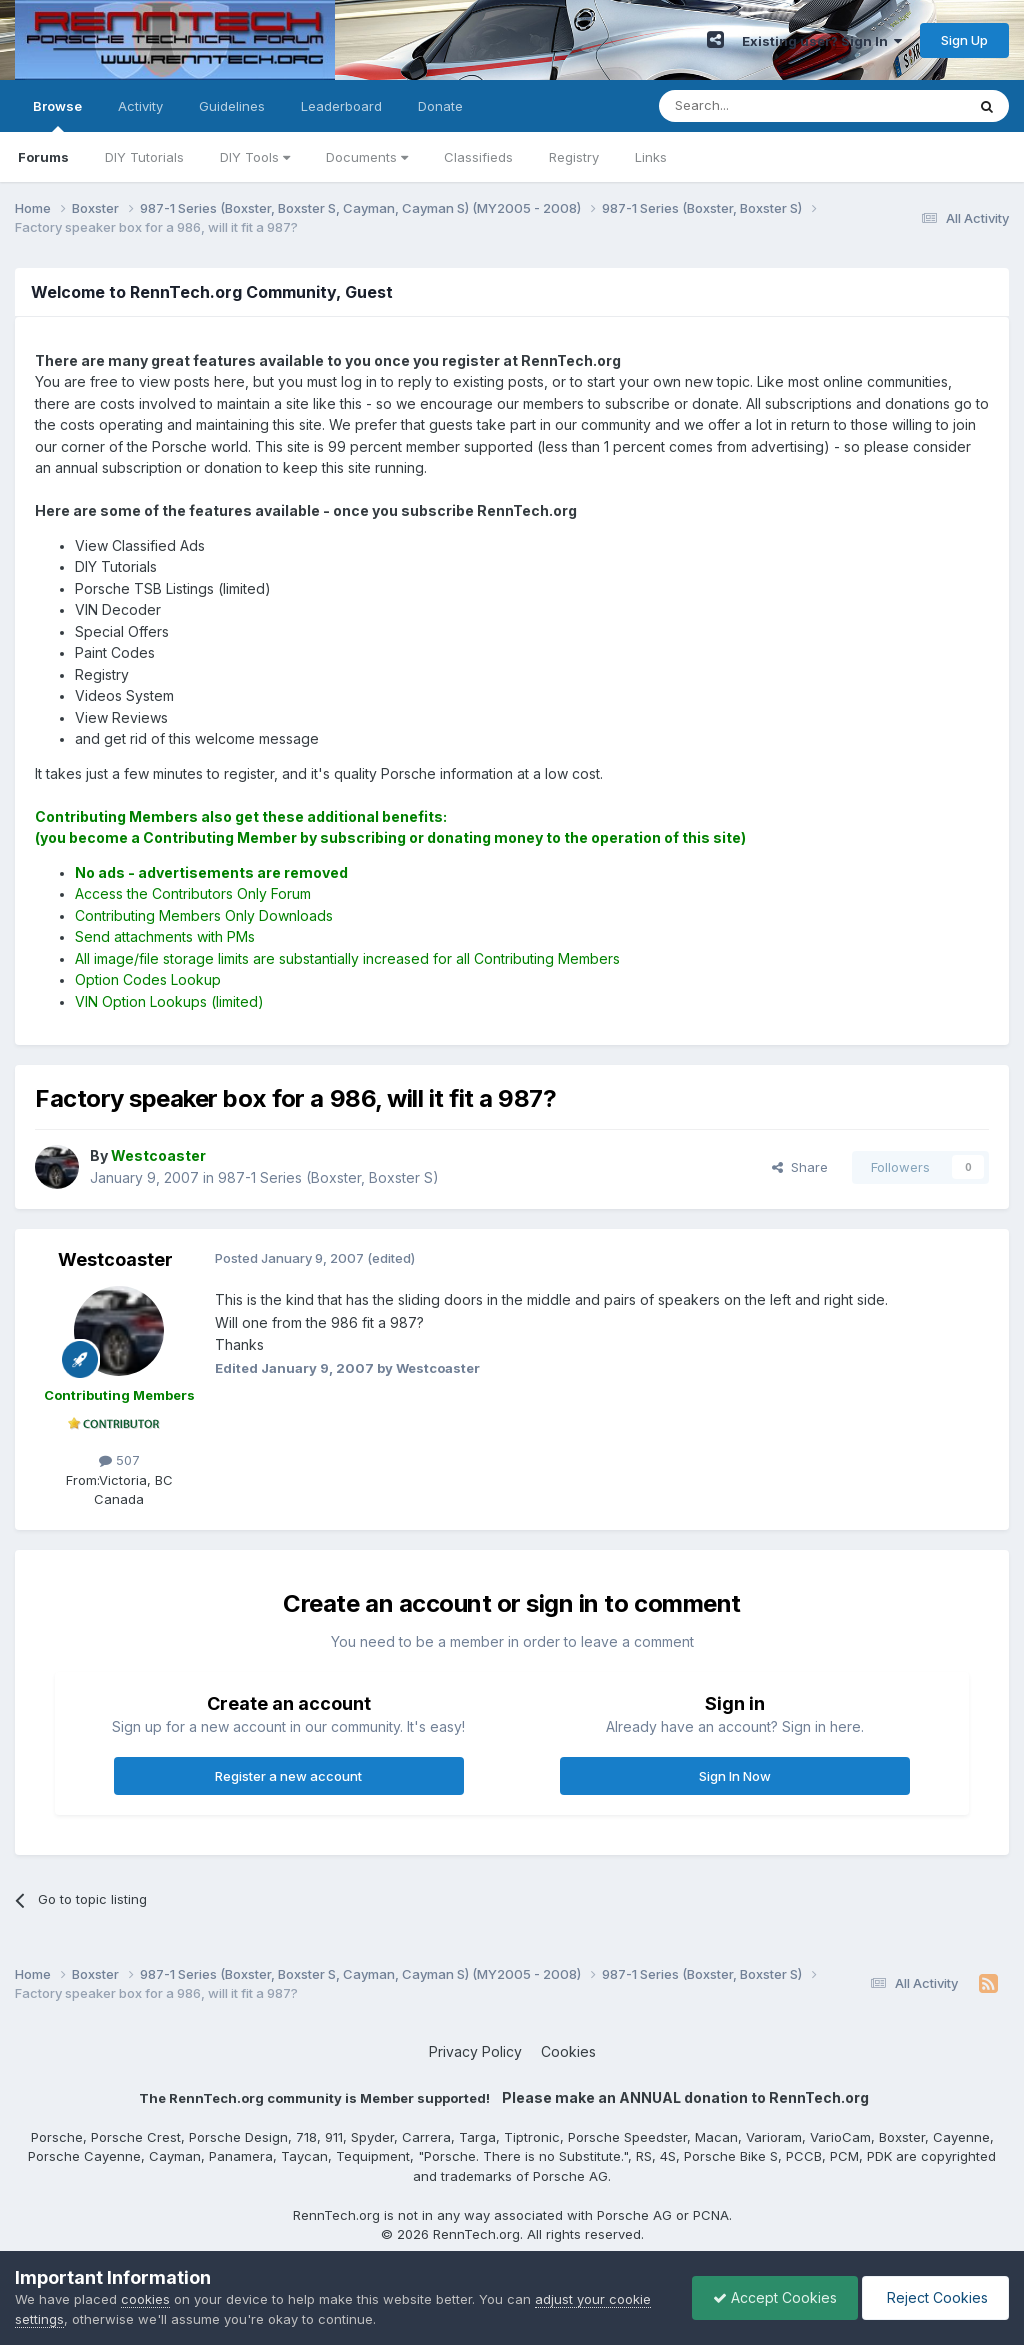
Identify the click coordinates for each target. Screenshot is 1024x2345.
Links (651, 157)
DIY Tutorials (144, 157)
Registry (574, 157)
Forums (43, 157)
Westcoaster (115, 1259)
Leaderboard (341, 106)
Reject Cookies (935, 2297)
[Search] (761, 106)
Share (800, 1167)
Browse (57, 115)
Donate (440, 106)
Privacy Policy (475, 2051)
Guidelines (232, 106)
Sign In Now (735, 1776)
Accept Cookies (775, 2297)
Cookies (568, 2051)
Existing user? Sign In (822, 41)
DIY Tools (255, 157)
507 (119, 1460)
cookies (145, 2299)
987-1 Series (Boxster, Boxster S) (328, 1177)
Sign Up (964, 40)
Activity (140, 106)
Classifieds (478, 157)
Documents (367, 157)
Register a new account (288, 1776)
